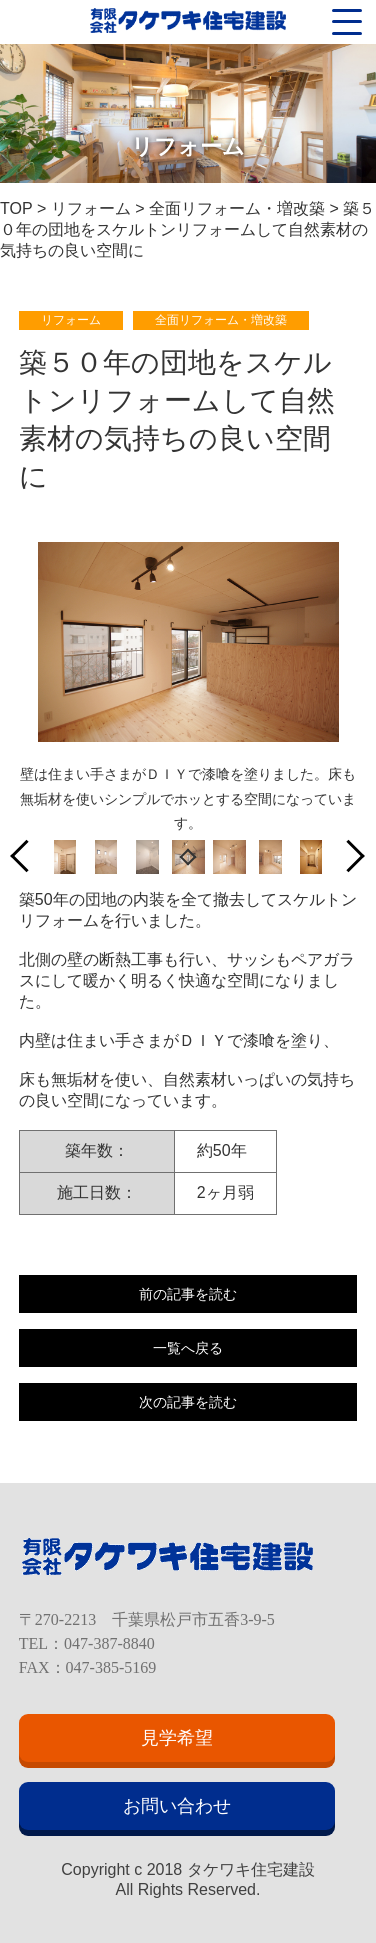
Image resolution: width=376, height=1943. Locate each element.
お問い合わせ (177, 1806)
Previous (27, 856)
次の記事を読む (188, 1402)
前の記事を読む (188, 1294)
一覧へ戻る (188, 1348)
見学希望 (177, 1738)
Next (348, 856)
